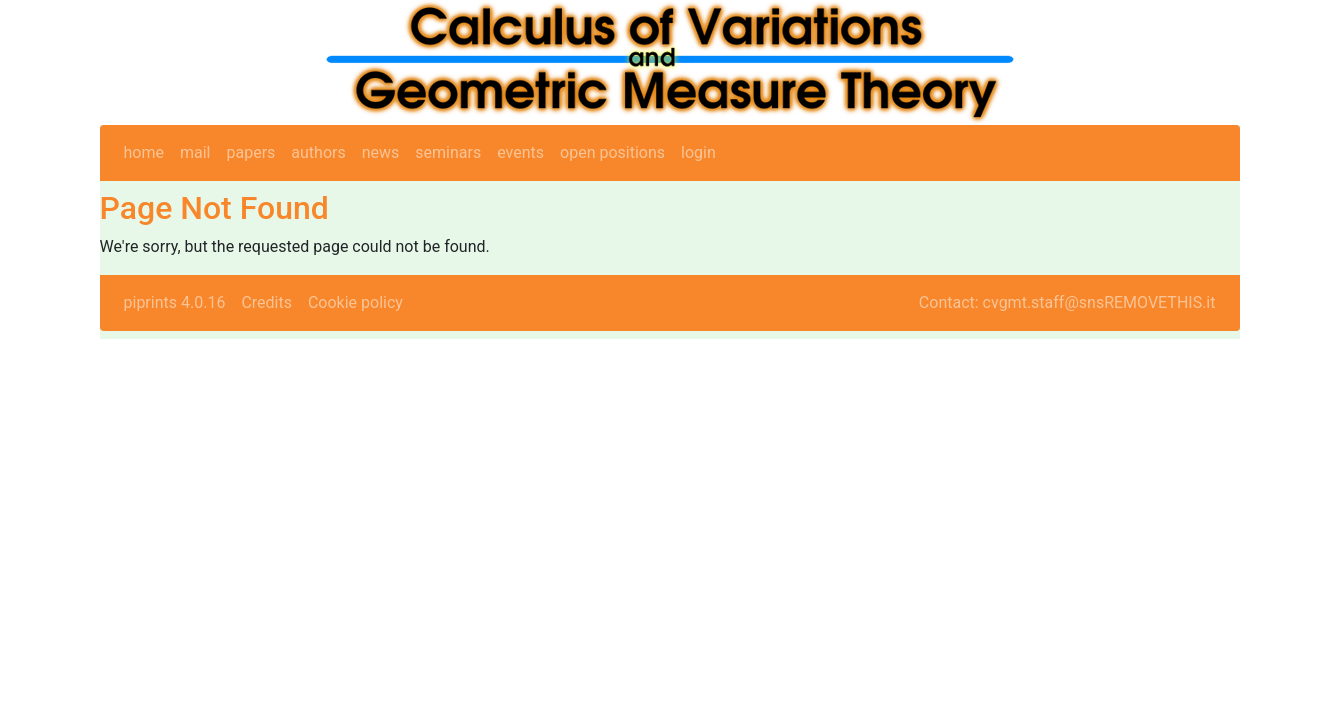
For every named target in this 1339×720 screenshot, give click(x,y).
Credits (266, 302)
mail (195, 152)
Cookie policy (355, 302)
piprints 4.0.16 (175, 302)
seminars (448, 152)
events (520, 152)
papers (250, 152)
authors (318, 152)
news (381, 152)
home (144, 152)
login (698, 152)
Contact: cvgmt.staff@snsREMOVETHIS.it (1067, 302)
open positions (612, 152)
